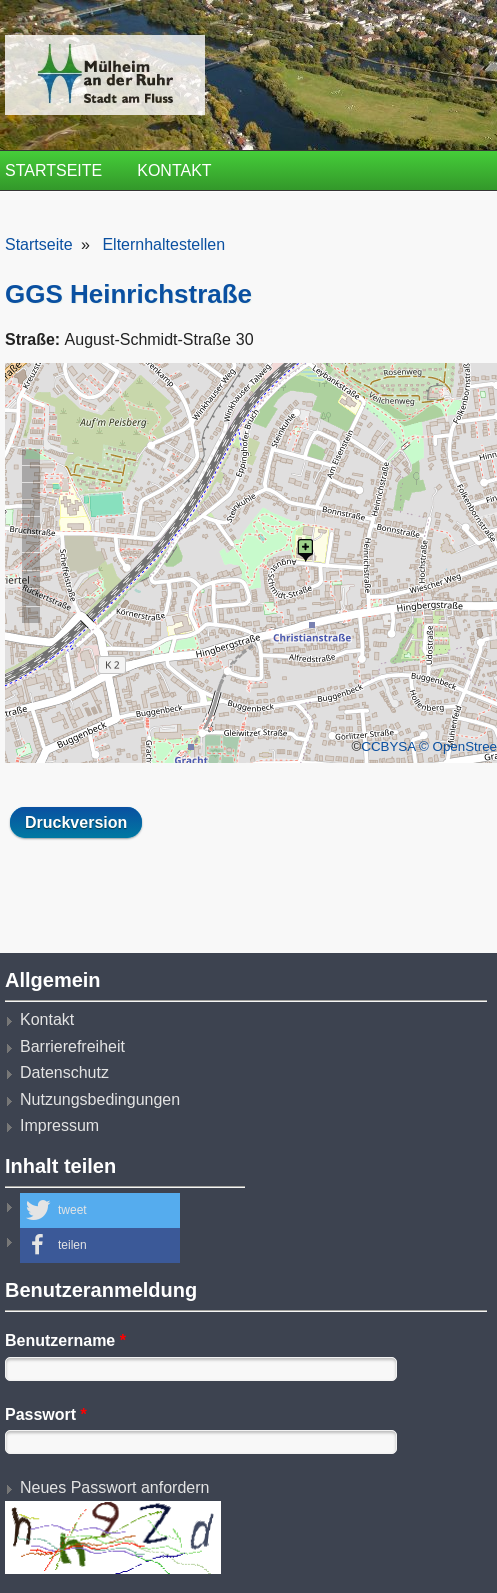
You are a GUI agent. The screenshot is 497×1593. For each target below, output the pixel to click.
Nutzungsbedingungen (100, 1099)
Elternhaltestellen (163, 244)
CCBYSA (388, 746)
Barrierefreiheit (72, 1046)
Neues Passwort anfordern (114, 1487)
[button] (100, 1210)
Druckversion (76, 822)
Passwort (46, 1414)
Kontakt (174, 170)
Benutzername (65, 1340)
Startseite (53, 170)
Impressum (59, 1125)
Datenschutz (64, 1072)
